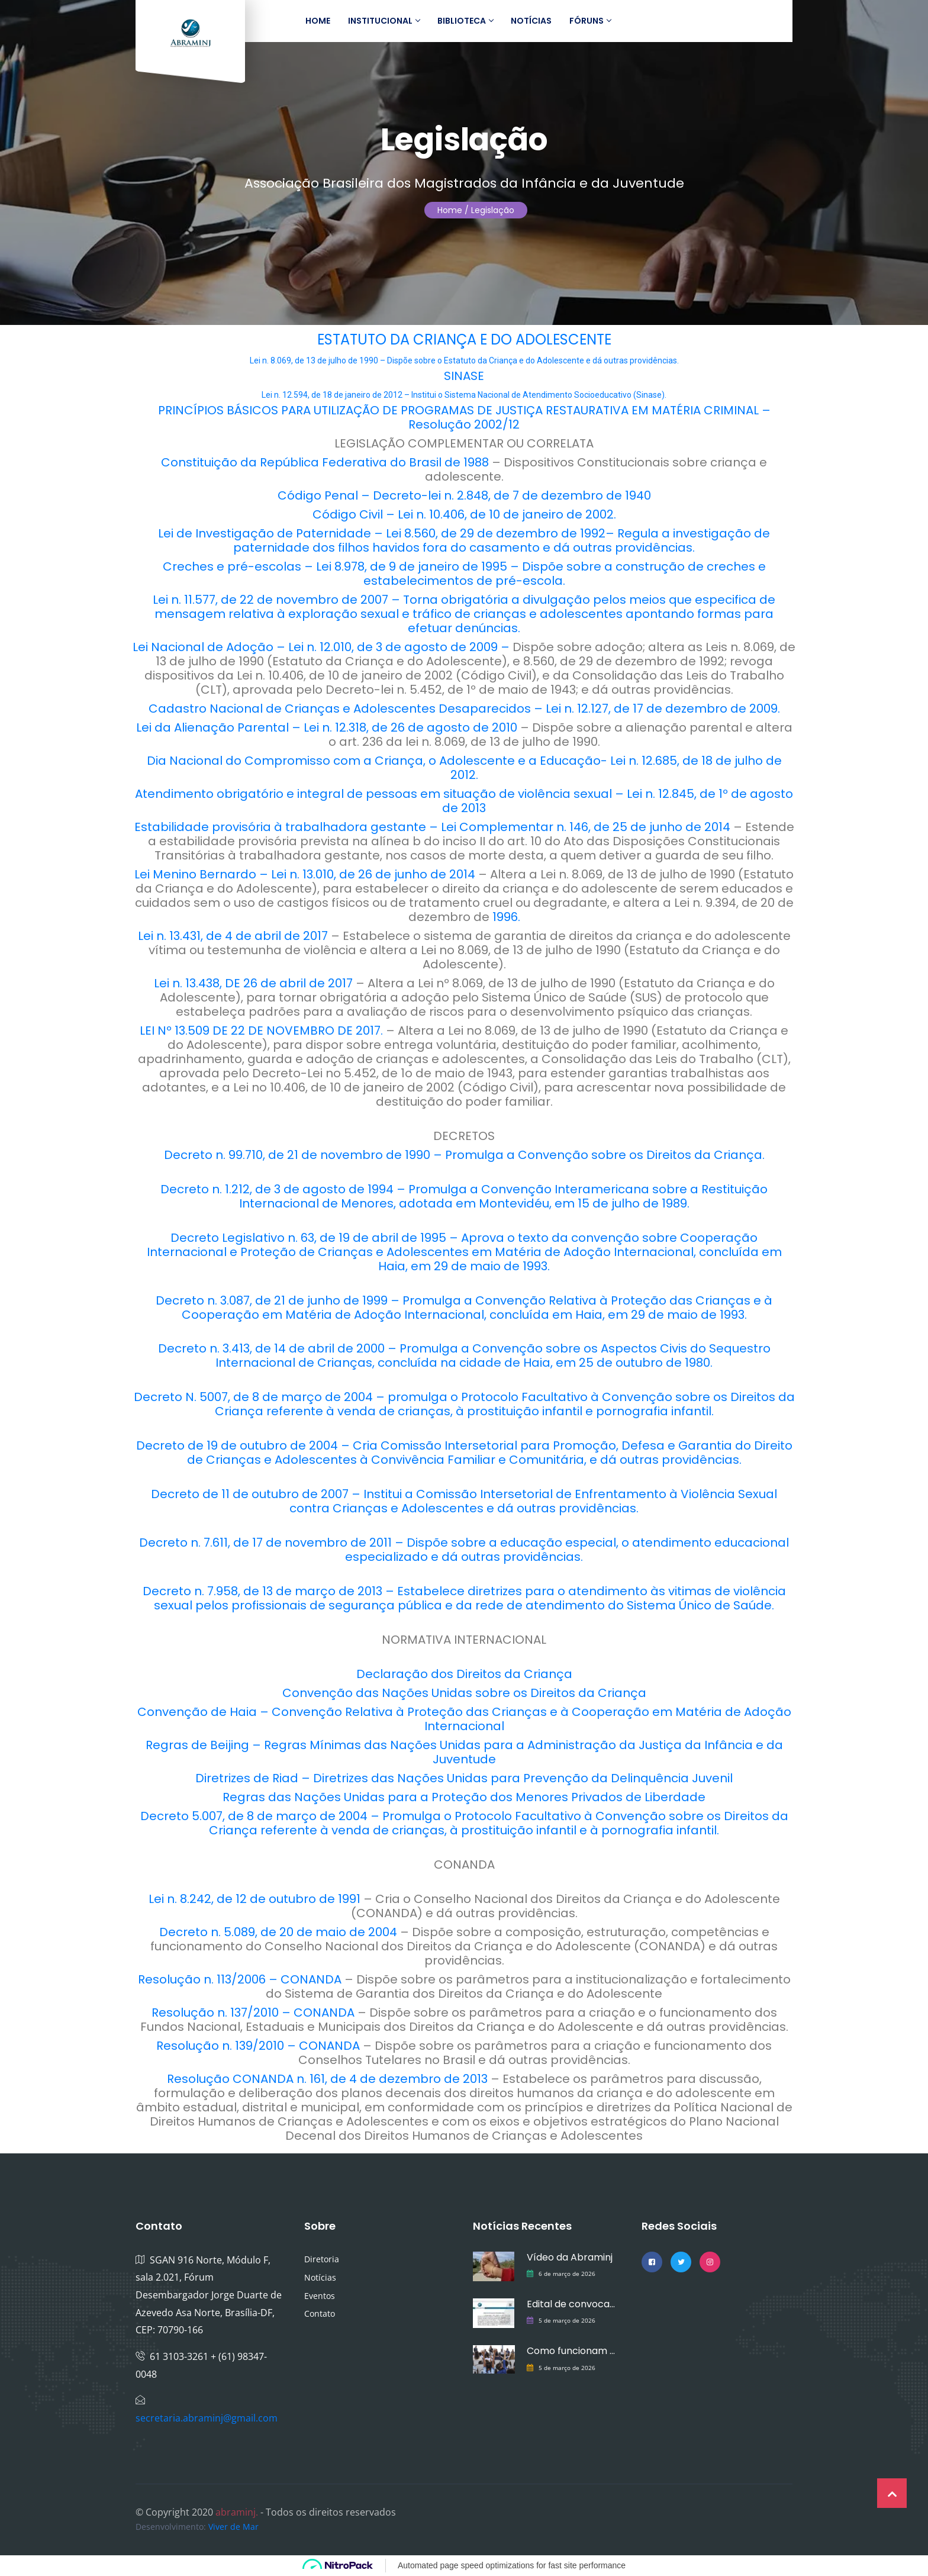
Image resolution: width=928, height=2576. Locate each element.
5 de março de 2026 (567, 2320)
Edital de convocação (572, 2304)
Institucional (384, 21)
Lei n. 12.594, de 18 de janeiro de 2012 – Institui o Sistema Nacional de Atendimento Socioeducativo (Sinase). (464, 395)
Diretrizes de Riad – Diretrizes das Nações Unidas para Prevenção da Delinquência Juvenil (464, 1778)
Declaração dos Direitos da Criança (464, 1674)
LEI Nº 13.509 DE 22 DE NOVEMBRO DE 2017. (261, 1030)
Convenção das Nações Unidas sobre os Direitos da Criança (464, 1693)
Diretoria (321, 2259)
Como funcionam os (572, 2350)
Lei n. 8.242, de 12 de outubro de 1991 (256, 1899)
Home (317, 21)
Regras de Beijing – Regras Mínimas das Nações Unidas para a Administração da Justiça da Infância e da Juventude (464, 1752)
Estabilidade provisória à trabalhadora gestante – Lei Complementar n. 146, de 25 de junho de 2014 (432, 827)
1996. (506, 917)
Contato (319, 2313)
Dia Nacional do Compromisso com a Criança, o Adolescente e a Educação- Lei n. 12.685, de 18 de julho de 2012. (464, 767)
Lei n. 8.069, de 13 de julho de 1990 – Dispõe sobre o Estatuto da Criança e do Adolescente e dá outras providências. (464, 360)
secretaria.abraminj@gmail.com (207, 2417)
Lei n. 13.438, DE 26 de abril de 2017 (253, 983)
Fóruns (590, 21)
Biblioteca (465, 21)
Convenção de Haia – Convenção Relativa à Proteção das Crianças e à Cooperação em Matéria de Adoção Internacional (464, 1719)
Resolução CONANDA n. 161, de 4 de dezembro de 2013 (329, 2079)
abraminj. (236, 2512)
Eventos (319, 2295)
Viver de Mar (233, 2526)
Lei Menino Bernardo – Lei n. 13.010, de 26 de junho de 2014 (306, 874)
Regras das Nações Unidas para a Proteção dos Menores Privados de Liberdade (464, 1797)
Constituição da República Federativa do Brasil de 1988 (325, 462)
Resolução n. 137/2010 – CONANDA (254, 2012)
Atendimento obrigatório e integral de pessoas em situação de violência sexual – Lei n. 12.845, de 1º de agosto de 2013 (464, 800)
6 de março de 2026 (567, 2273)
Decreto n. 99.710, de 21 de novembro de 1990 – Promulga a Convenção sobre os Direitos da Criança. (464, 1155)
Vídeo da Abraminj (570, 2257)
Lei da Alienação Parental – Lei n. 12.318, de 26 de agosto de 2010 (326, 727)
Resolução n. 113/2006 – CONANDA (241, 1979)
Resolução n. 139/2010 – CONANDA (259, 2045)
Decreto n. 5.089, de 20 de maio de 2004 (279, 1932)
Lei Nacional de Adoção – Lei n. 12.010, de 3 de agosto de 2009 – (321, 647)
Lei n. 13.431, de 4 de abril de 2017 (233, 936)
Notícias (531, 21)
